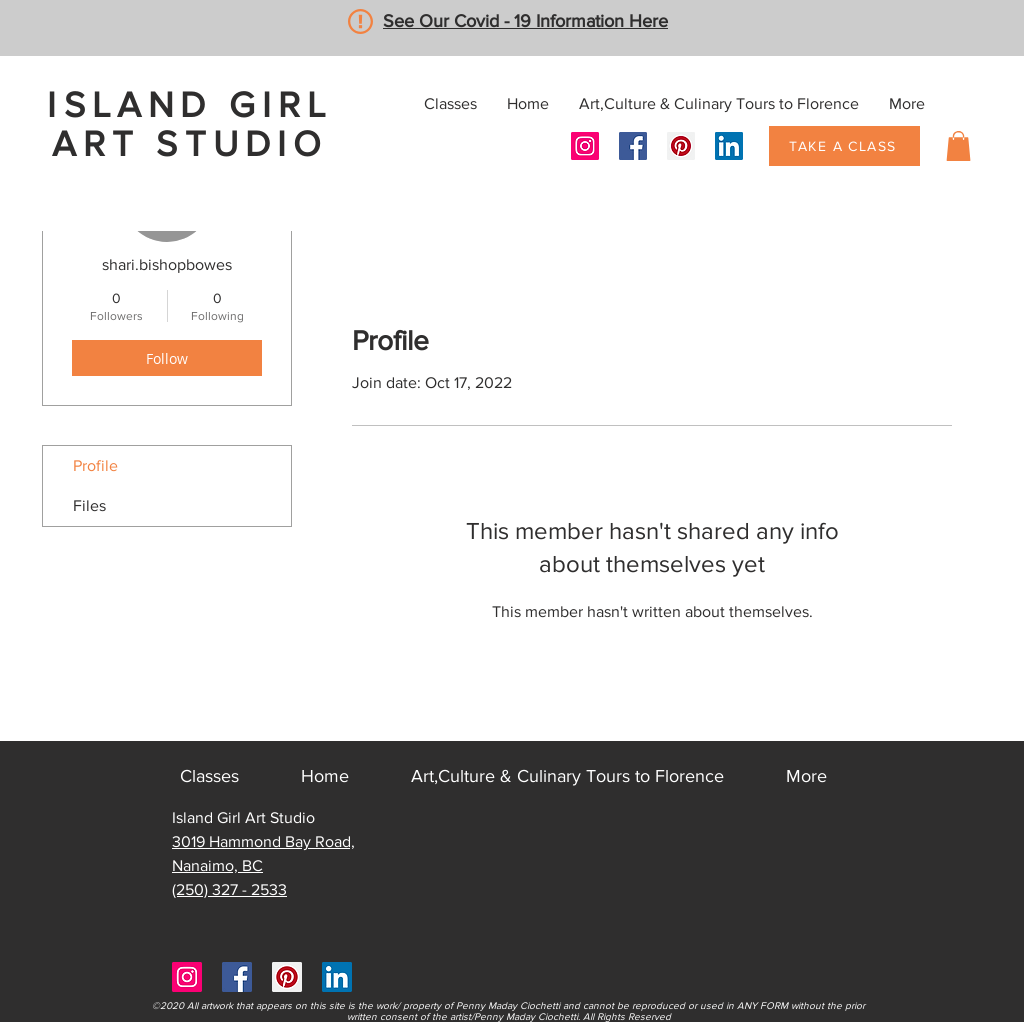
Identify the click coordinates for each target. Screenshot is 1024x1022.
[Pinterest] (681, 146)
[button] (958, 146)
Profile (95, 465)
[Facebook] (633, 146)
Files (89, 505)
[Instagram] (585, 146)
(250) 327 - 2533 (229, 889)
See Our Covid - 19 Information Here (525, 21)
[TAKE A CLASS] (844, 146)
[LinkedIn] (729, 146)
